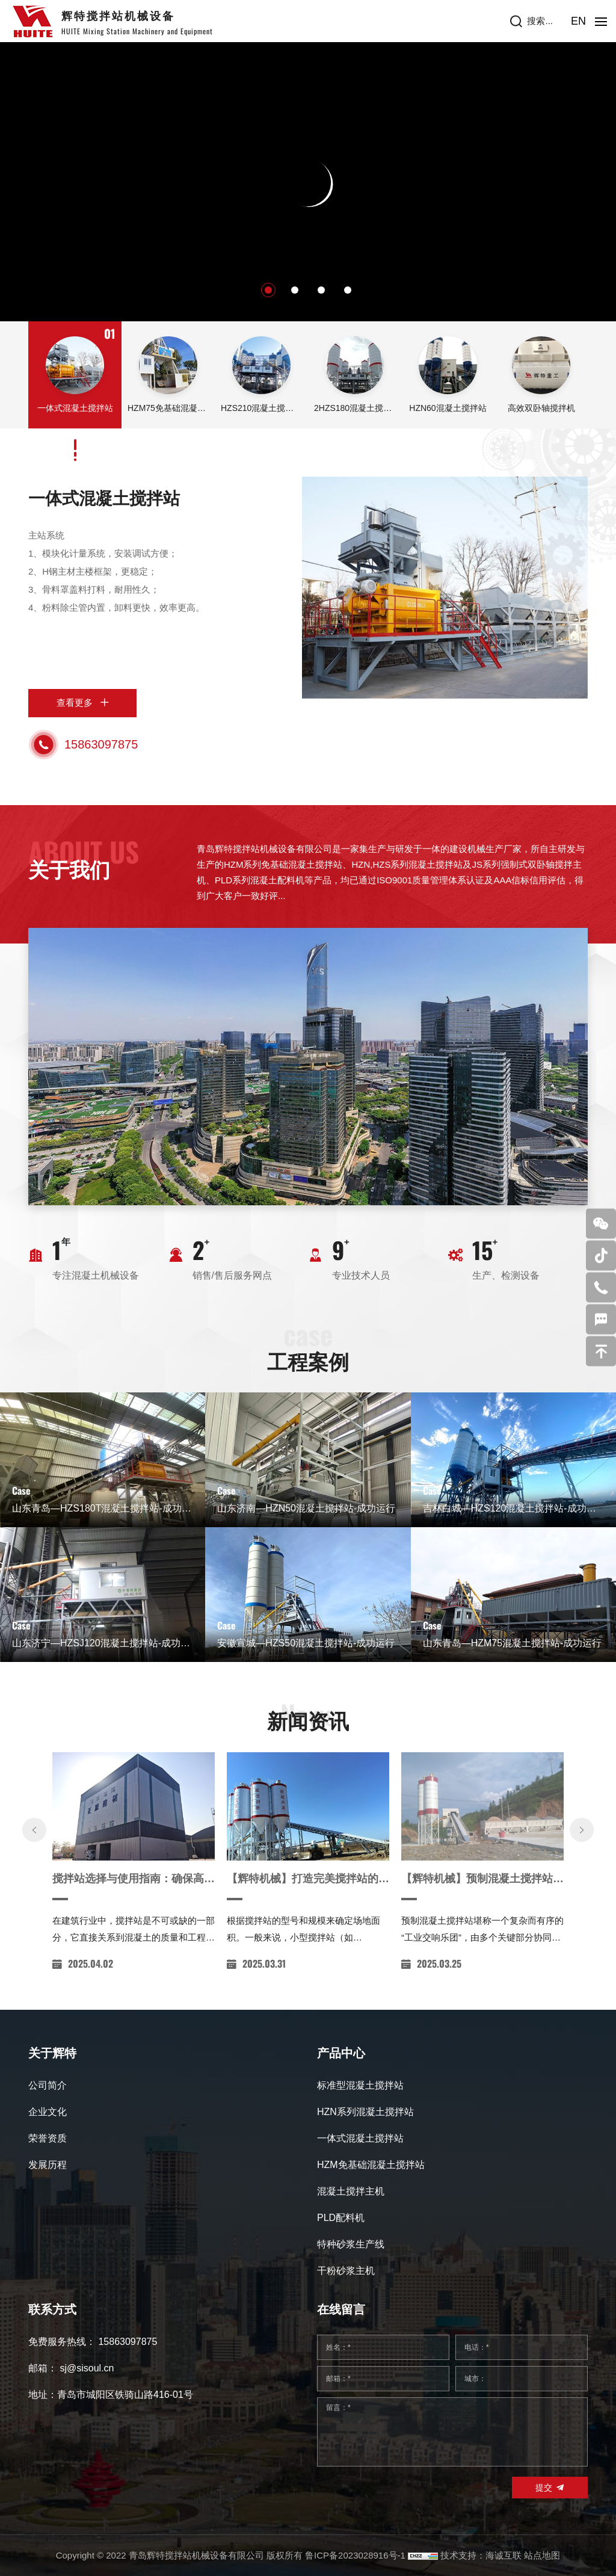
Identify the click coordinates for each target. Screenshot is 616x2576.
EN (578, 21)
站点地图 (542, 2555)
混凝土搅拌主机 (350, 2191)
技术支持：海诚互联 (481, 2555)
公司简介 (47, 2085)
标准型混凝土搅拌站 (360, 2085)
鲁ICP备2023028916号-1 (355, 2555)
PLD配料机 (341, 2218)
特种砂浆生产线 (350, 2244)
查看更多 (75, 702)
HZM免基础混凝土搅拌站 (371, 2165)
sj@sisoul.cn (87, 2368)
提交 (543, 2487)
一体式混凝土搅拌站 (104, 498)
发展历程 (47, 2165)
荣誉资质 (47, 2138)
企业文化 (47, 2112)
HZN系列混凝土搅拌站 (365, 2112)
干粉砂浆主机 (346, 2271)
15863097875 (101, 744)
